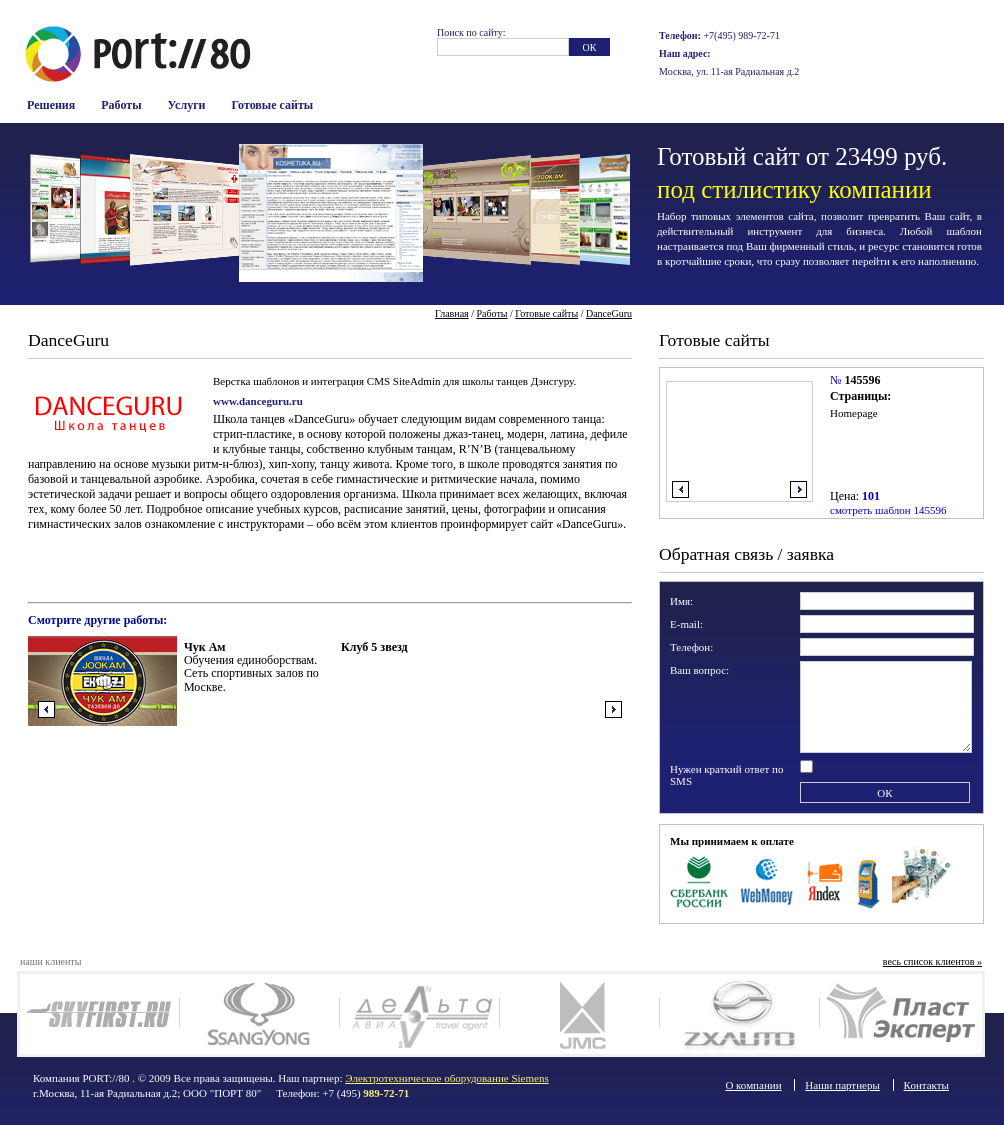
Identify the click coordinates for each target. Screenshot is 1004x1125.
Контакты (926, 1085)
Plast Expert (899, 1014)
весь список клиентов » (932, 961)
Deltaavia (419, 1014)
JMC (579, 1014)
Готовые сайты (273, 105)
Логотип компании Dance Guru (108, 412)
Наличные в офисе (921, 880)
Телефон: (691, 647)
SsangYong (259, 1014)
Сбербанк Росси (699, 880)
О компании (753, 1085)
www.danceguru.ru (258, 401)
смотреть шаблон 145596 (888, 510)
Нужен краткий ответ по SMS (727, 775)
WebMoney (767, 880)
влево (680, 489)
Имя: (681, 601)
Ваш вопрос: (699, 670)
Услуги (187, 105)
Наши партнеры (842, 1085)
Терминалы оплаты (868, 880)
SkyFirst (99, 1014)
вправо (798, 489)
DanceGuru (609, 313)
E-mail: (686, 624)
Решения (51, 105)
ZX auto (739, 1014)
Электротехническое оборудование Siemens (446, 1078)
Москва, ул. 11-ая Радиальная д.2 (729, 71)
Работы (121, 105)
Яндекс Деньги (826, 880)
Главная (452, 313)
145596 (862, 380)
